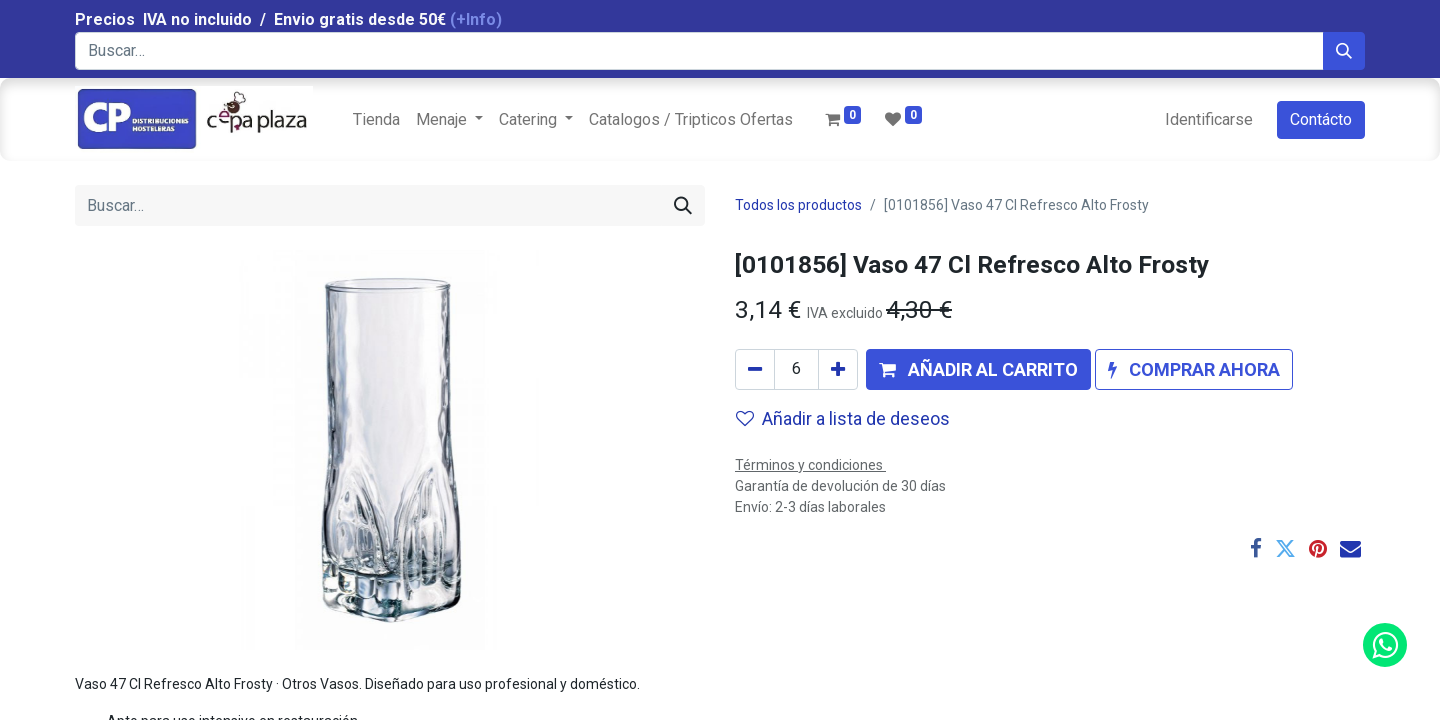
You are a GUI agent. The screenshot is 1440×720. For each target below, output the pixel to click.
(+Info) (476, 19)
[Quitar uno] (755, 369)
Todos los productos (798, 205)
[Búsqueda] (1344, 51)
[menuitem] (376, 120)
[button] (978, 369)
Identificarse (1209, 119)
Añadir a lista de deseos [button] (843, 418)
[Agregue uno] (838, 369)
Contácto (1321, 119)
